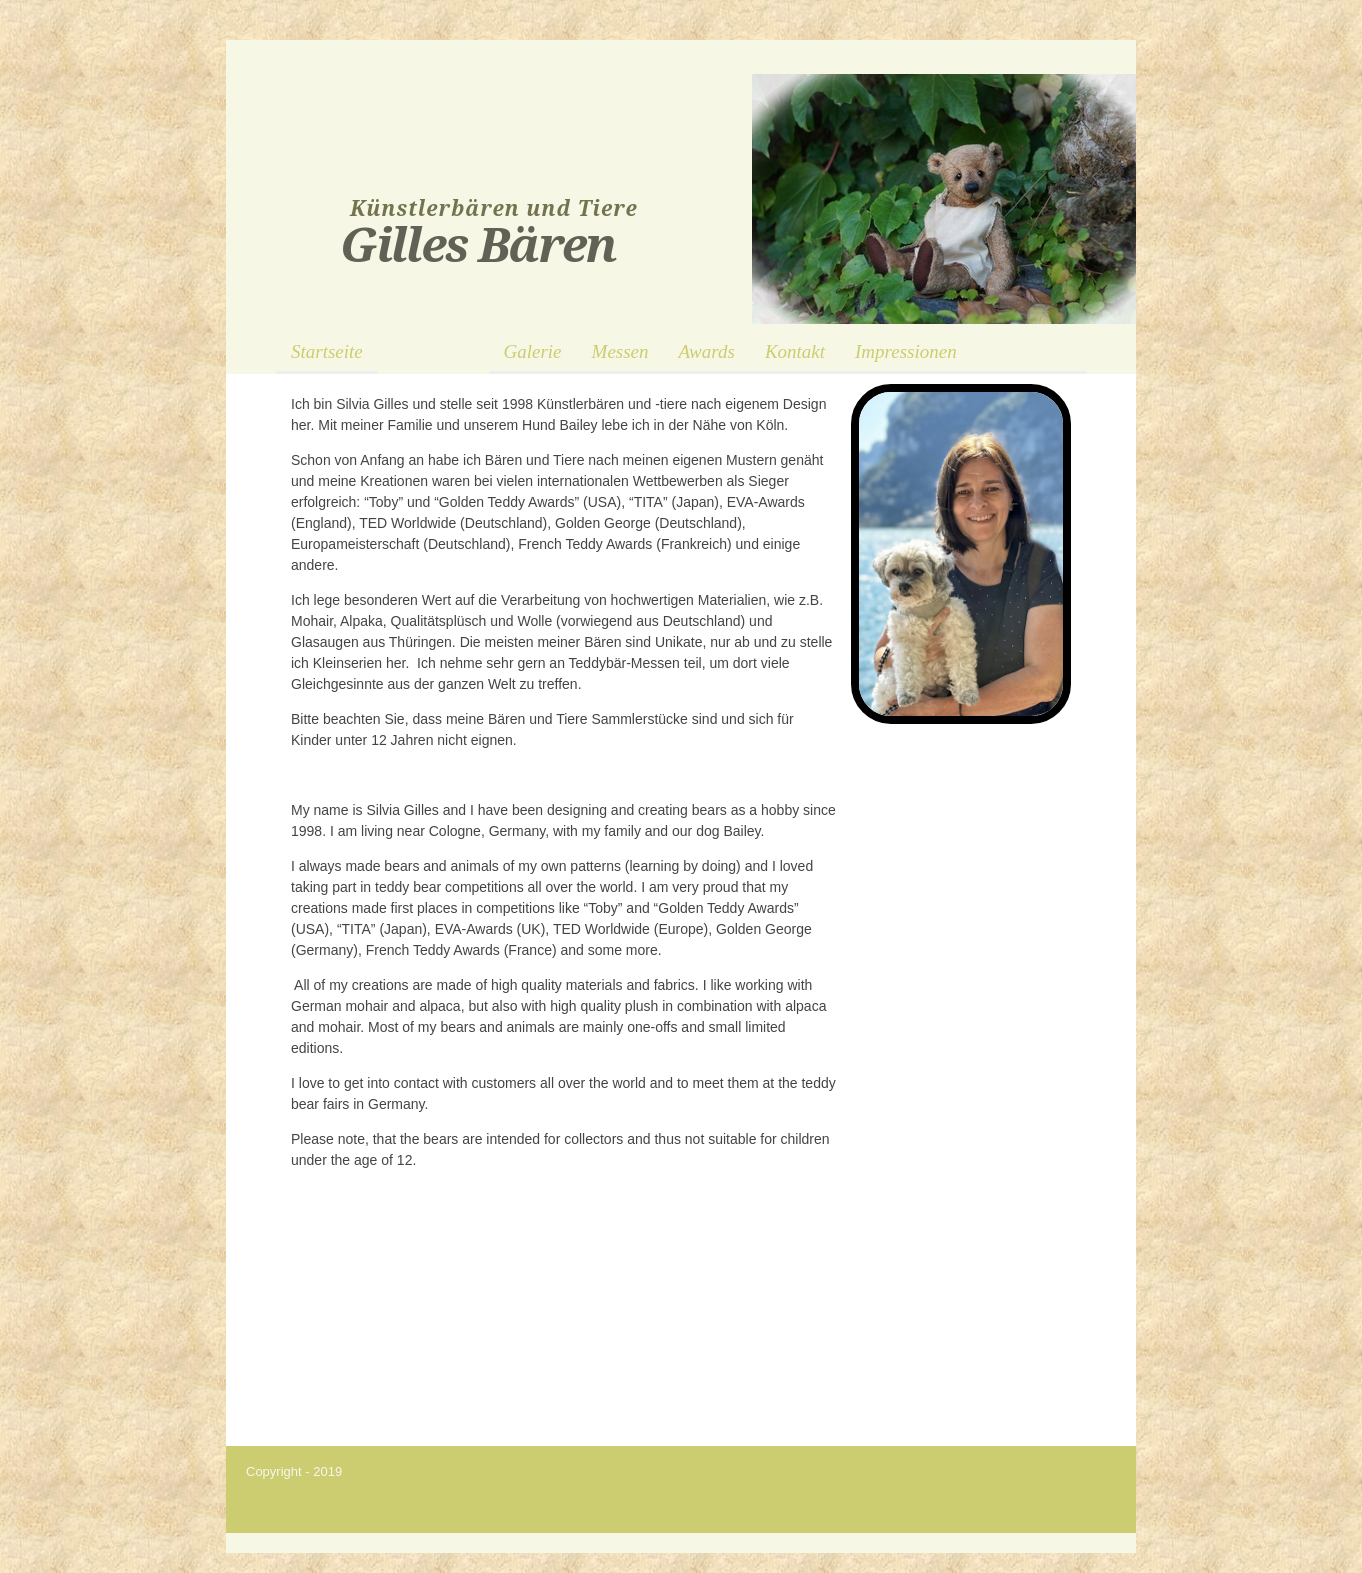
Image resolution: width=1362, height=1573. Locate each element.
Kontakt (795, 351)
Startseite (327, 351)
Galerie (533, 351)
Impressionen (906, 351)
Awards (707, 351)
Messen (620, 351)
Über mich (433, 351)
